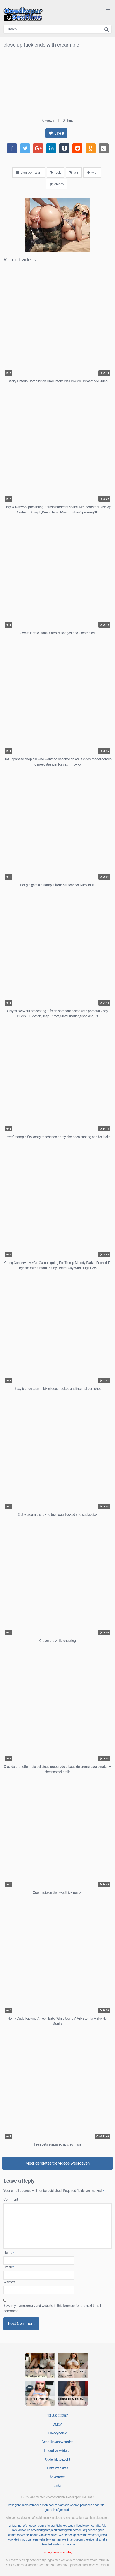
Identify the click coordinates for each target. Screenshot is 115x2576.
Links (57, 2486)
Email (8, 2267)
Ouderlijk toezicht (57, 2459)
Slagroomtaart (28, 172)
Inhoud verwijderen (57, 2451)
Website (9, 2282)
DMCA (57, 2424)
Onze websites (57, 2468)
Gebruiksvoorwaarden (58, 2442)
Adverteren (57, 2477)
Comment (10, 2199)
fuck (55, 172)
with (92, 172)
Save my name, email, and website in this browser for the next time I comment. (52, 2308)
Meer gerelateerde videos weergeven (57, 2163)
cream (57, 184)
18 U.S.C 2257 (57, 2416)
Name (9, 2253)
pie (73, 172)
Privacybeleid (57, 2433)
